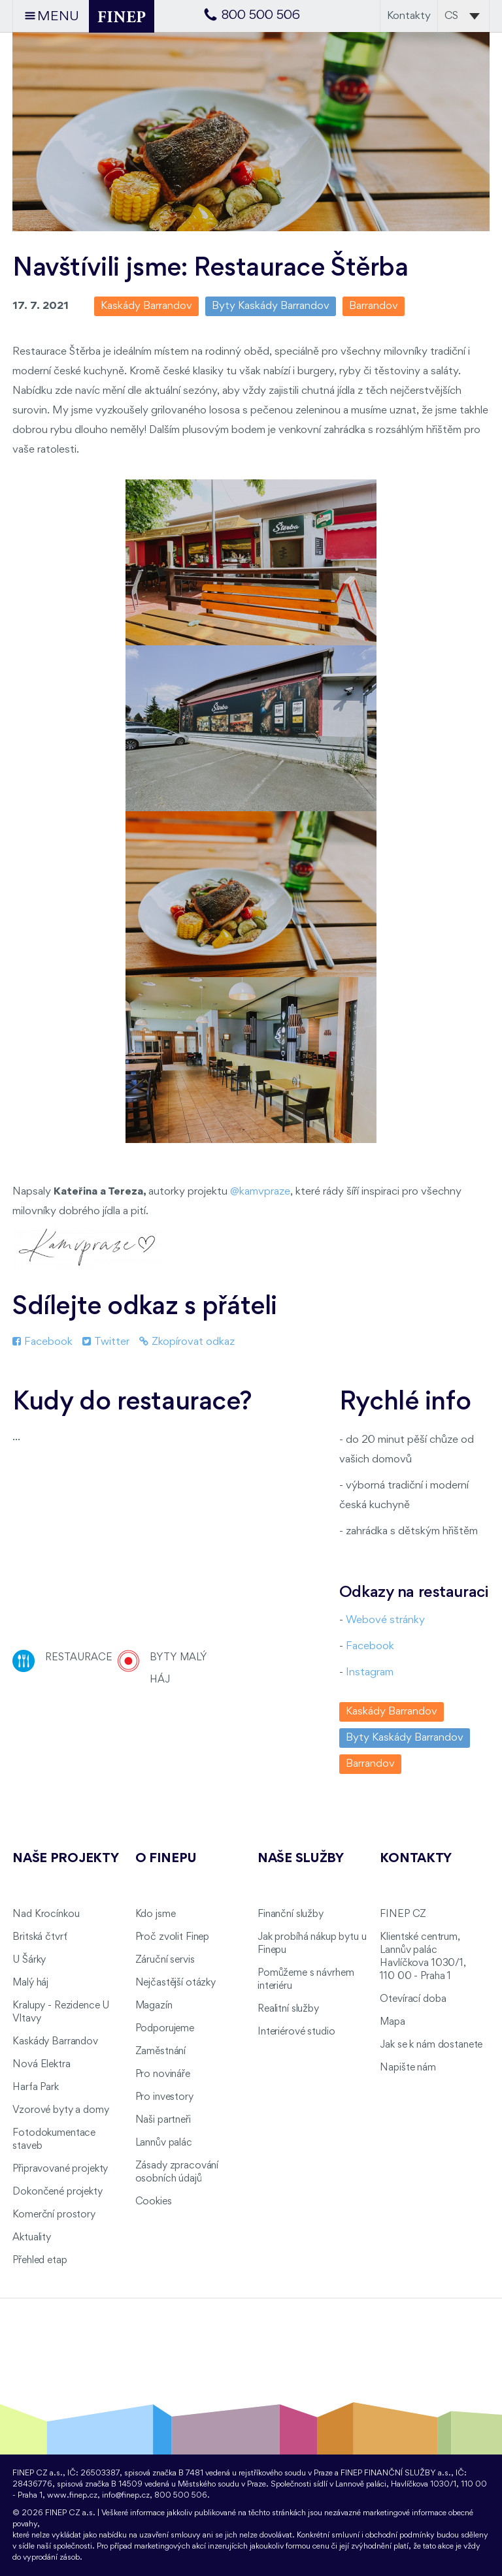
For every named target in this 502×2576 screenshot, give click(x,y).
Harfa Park (35, 2087)
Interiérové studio (296, 2032)
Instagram (369, 1672)
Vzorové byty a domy (60, 2110)
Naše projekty (65, 1859)
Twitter (105, 1342)
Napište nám (407, 2067)
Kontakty (409, 16)
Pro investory (164, 2097)
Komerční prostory (53, 2214)
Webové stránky (385, 1620)
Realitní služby (288, 2009)
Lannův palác (163, 2143)
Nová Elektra (41, 2064)
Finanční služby (291, 1914)
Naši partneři (163, 2120)
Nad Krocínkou (45, 1914)
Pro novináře (162, 2074)
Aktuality (31, 2237)
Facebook (42, 1342)
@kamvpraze (260, 1192)
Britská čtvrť (39, 1937)
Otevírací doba (413, 1999)
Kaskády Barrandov (55, 2041)
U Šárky (29, 1960)
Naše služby (301, 1859)
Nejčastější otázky (175, 1983)
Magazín (154, 2005)
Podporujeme (164, 2028)
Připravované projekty (60, 2169)
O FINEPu (166, 1859)
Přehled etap (39, 2260)
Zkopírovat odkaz (187, 1342)
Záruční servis (165, 1960)
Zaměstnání (160, 2051)
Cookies (153, 2201)
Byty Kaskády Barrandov (270, 306)
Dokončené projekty (57, 2192)
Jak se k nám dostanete (431, 2045)
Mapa (392, 2022)
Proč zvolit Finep (172, 1937)
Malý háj (30, 1983)
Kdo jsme (155, 1914)
